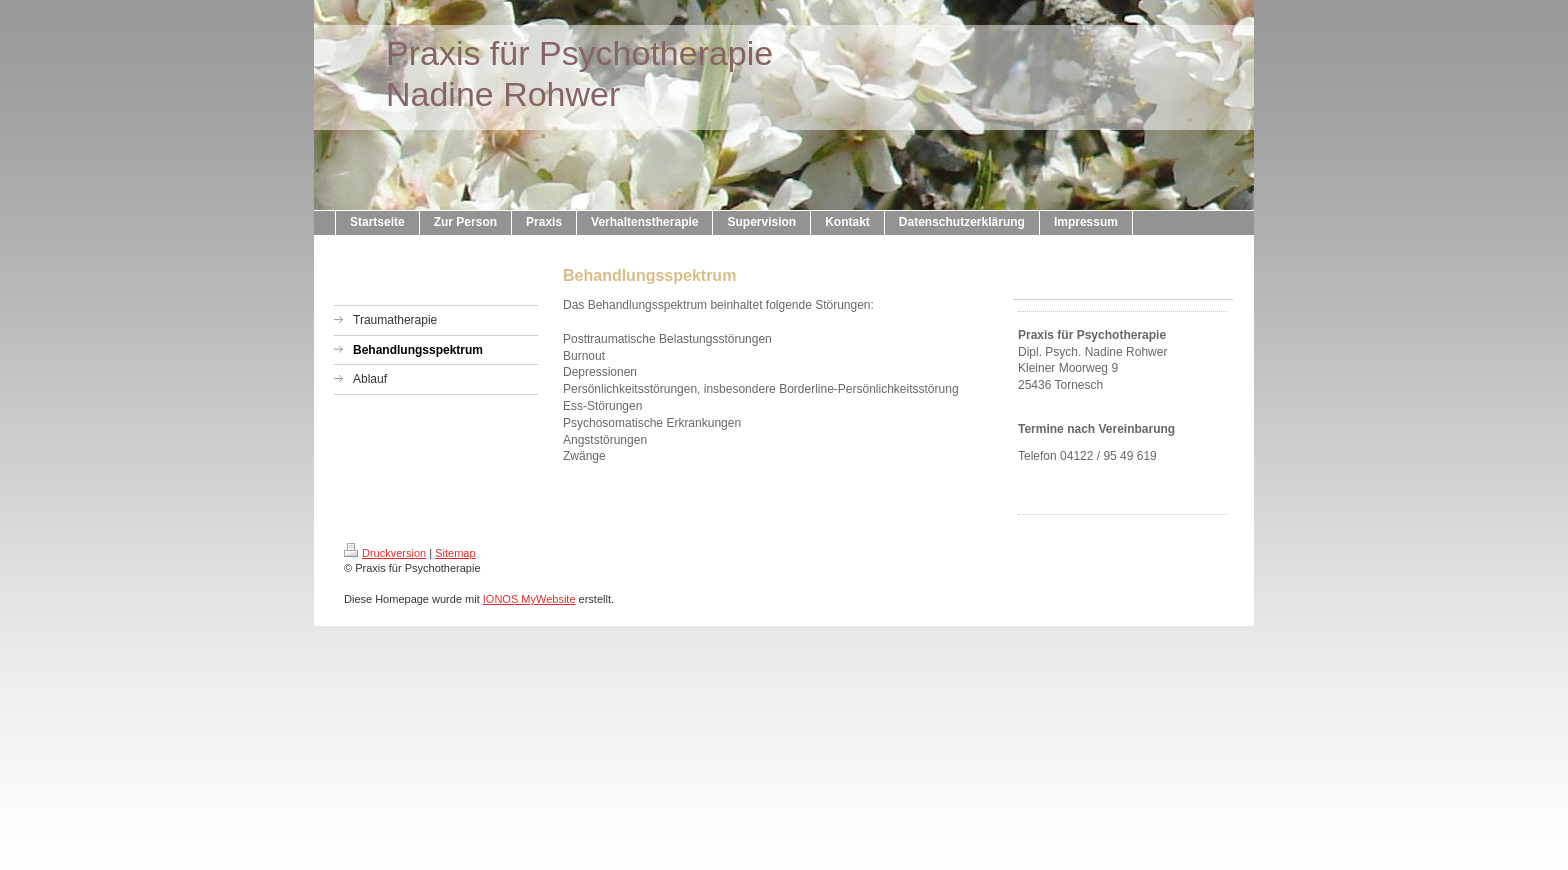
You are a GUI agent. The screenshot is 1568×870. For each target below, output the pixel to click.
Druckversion (385, 553)
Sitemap (455, 553)
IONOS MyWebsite (529, 599)
